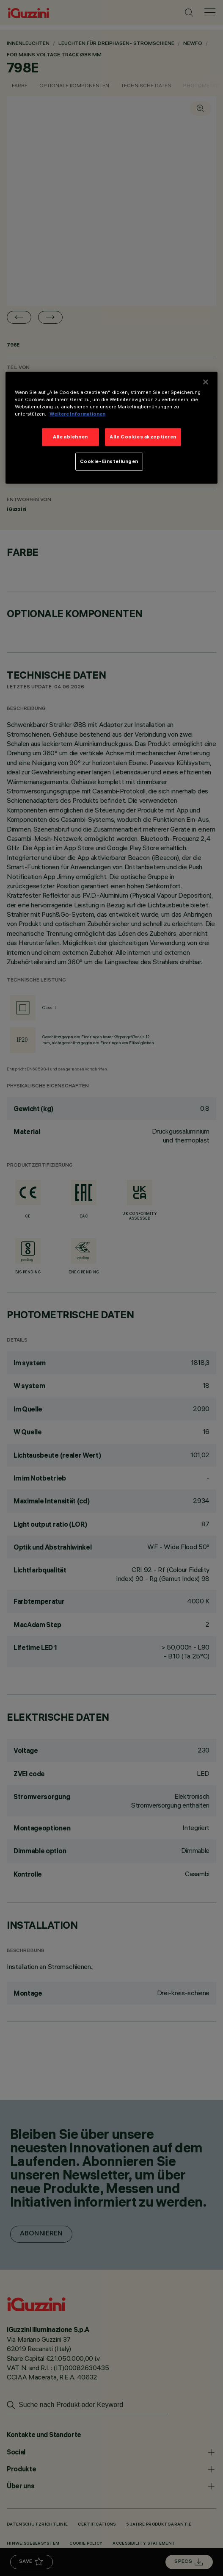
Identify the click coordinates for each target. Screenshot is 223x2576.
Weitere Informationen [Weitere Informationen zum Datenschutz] (77, 414)
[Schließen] (205, 382)
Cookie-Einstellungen (109, 461)
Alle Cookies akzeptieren (143, 437)
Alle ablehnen (70, 437)
